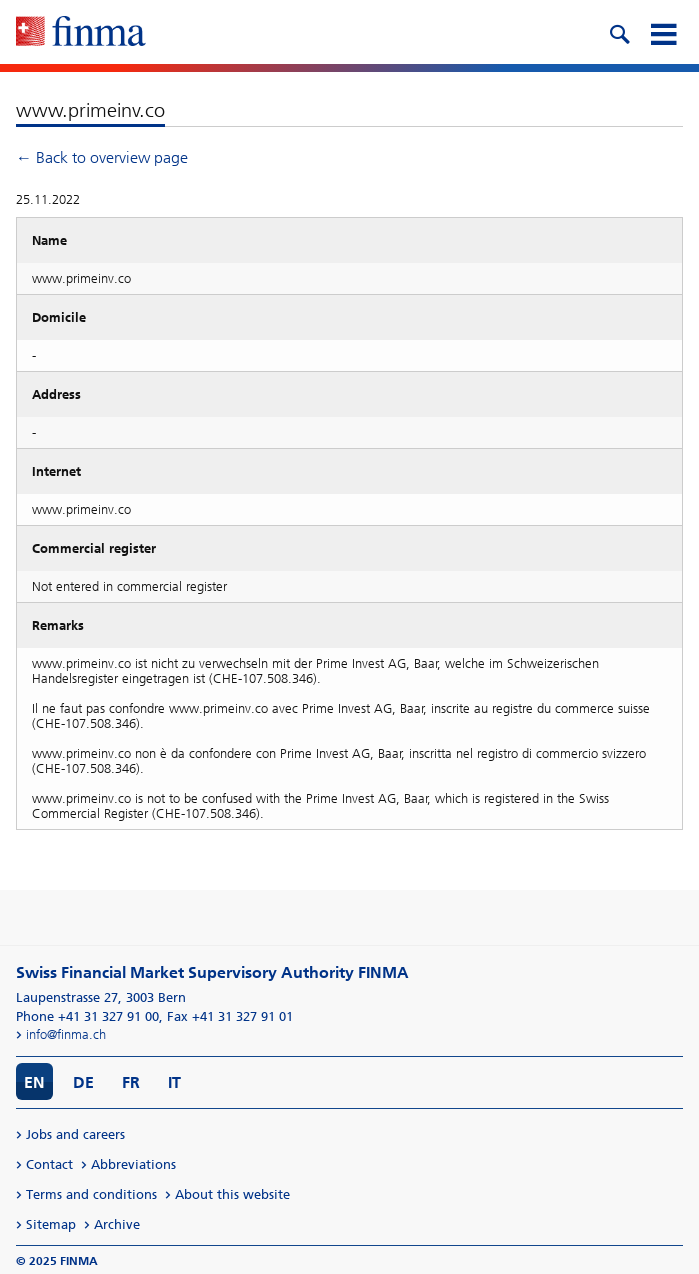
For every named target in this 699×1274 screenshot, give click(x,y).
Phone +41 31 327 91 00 (87, 1016)
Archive (117, 1224)
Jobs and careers (75, 1134)
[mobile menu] (663, 32)
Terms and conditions (91, 1194)
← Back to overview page (102, 157)
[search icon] (619, 32)
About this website (232, 1194)
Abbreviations (133, 1164)
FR (131, 1082)
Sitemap (51, 1224)
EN (34, 1082)
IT (174, 1082)
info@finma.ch (66, 1034)
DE (83, 1082)
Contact (49, 1164)
